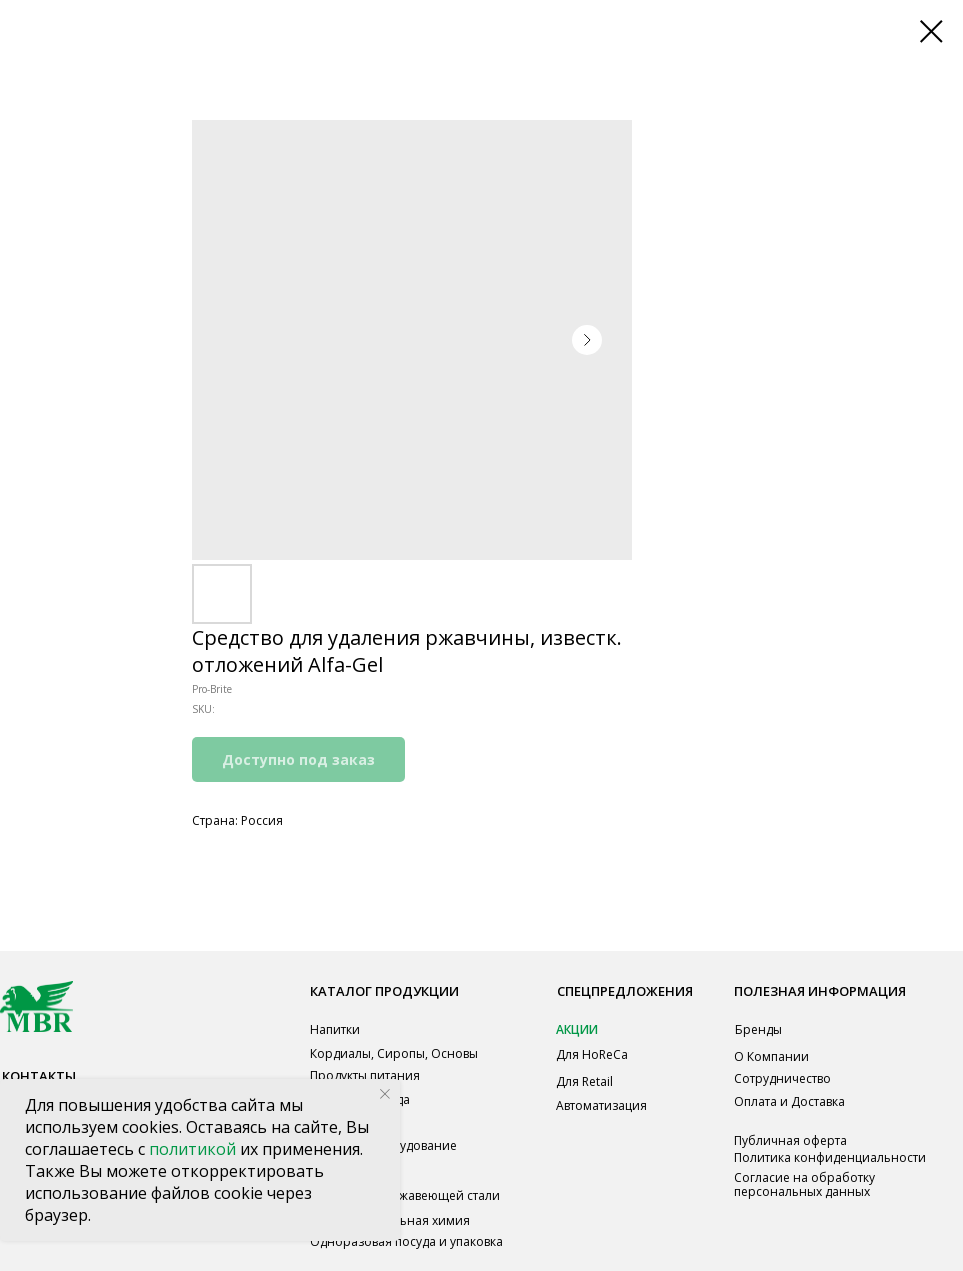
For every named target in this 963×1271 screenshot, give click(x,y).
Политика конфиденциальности (830, 1157)
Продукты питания (365, 1075)
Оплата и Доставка (789, 1101)
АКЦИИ (577, 1029)
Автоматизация (601, 1105)
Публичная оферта (790, 1140)
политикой (194, 1149)
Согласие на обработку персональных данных (804, 1184)
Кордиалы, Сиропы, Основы (394, 1053)
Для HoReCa (592, 1054)
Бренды (758, 1029)
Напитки (335, 1029)
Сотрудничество (782, 1078)
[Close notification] (385, 1094)
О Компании (771, 1056)
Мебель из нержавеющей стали (405, 1195)
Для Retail (584, 1081)
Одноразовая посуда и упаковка (406, 1241)
